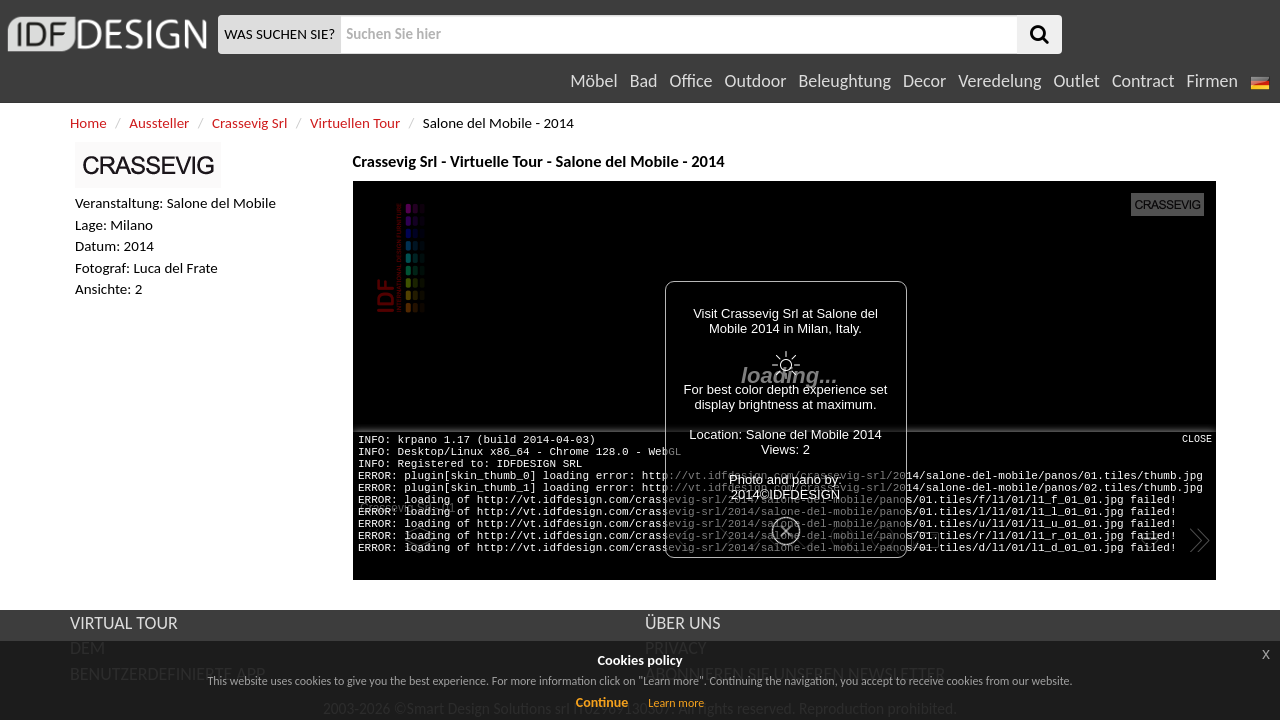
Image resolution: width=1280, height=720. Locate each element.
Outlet (1076, 81)
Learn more (676, 703)
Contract (1143, 81)
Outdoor (756, 81)
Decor (924, 81)
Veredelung (999, 81)
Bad (644, 81)
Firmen (1211, 81)
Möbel (593, 81)
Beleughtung (844, 81)
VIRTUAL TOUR (124, 623)
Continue (602, 702)
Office (691, 81)
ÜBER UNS (682, 623)
